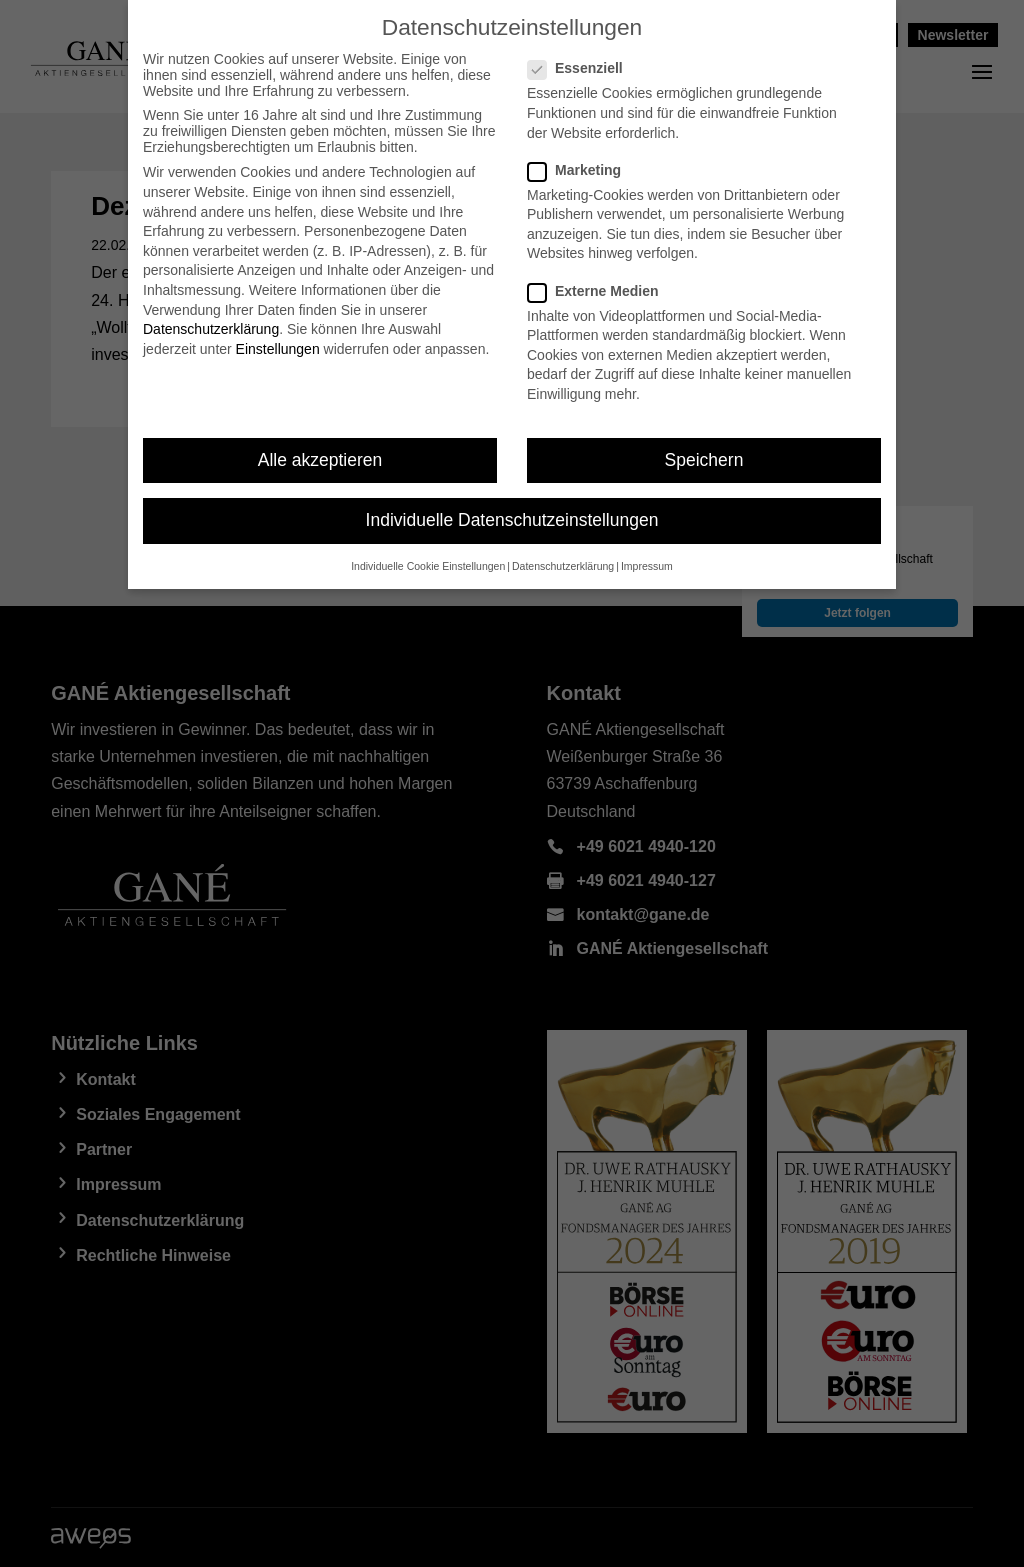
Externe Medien (601, 291)
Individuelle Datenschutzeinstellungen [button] (512, 520)
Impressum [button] (647, 566)
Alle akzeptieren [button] (320, 460)
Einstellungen (278, 349)
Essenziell (583, 68)
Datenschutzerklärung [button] (563, 566)
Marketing (582, 170)
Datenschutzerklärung (211, 329)
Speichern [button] (704, 460)
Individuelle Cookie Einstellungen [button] (428, 566)
